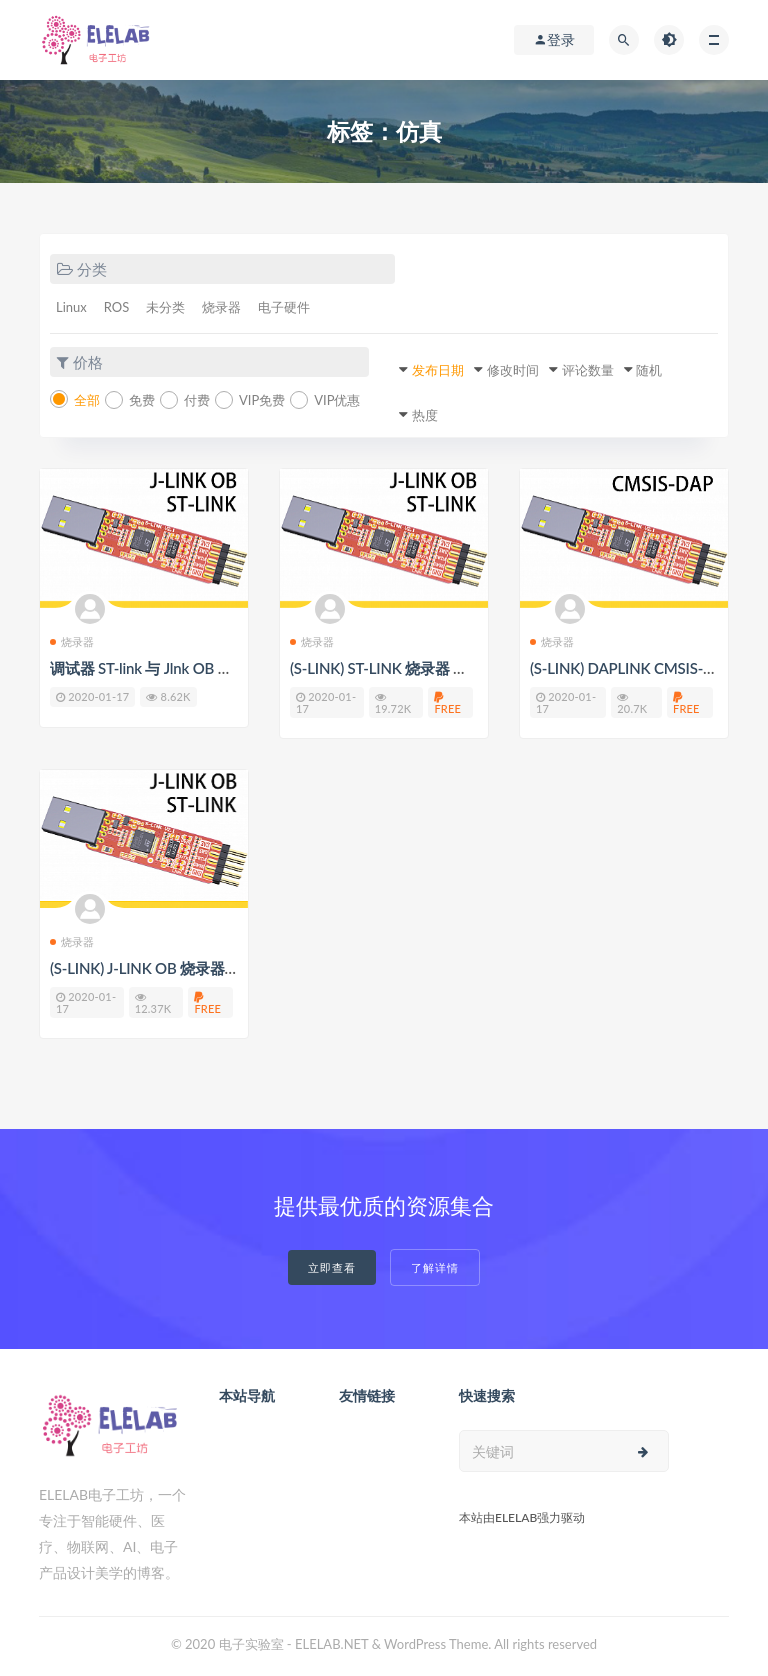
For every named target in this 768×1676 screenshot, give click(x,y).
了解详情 (435, 1267)
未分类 (165, 307)
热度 (425, 415)
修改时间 (513, 370)
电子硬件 (284, 307)
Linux (71, 307)
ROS (117, 307)
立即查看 (332, 1267)
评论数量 (588, 370)
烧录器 (221, 307)
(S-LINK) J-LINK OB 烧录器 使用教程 (168, 968)
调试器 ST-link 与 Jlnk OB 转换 (148, 668)
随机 (649, 370)
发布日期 (438, 370)
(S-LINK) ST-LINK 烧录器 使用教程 (401, 668)
